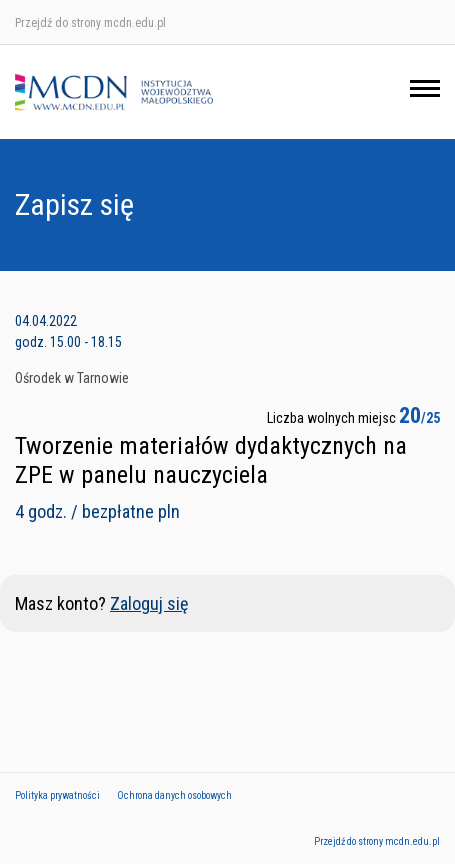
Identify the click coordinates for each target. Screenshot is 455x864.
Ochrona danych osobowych (174, 795)
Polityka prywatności (57, 795)
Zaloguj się (149, 603)
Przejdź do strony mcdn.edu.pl (90, 23)
